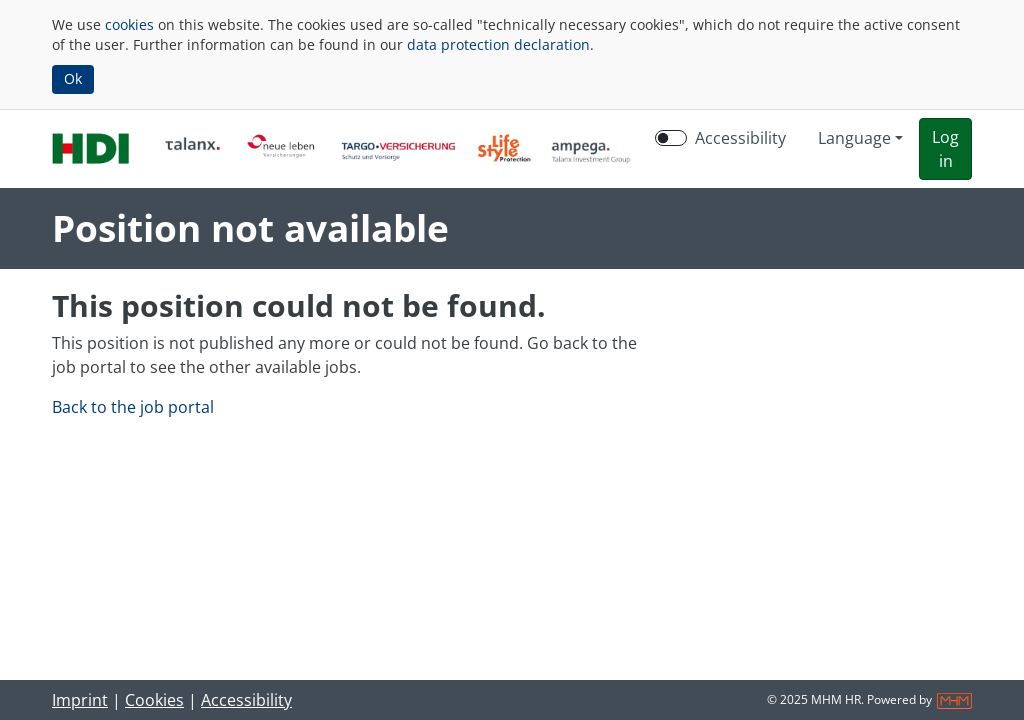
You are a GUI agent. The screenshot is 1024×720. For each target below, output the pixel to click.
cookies (129, 24)
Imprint (80, 700)
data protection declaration (498, 44)
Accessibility (246, 700)
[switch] (671, 138)
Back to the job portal (133, 407)
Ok (73, 78)
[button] (945, 149)
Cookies (154, 700)
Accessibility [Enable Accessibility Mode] (740, 138)
